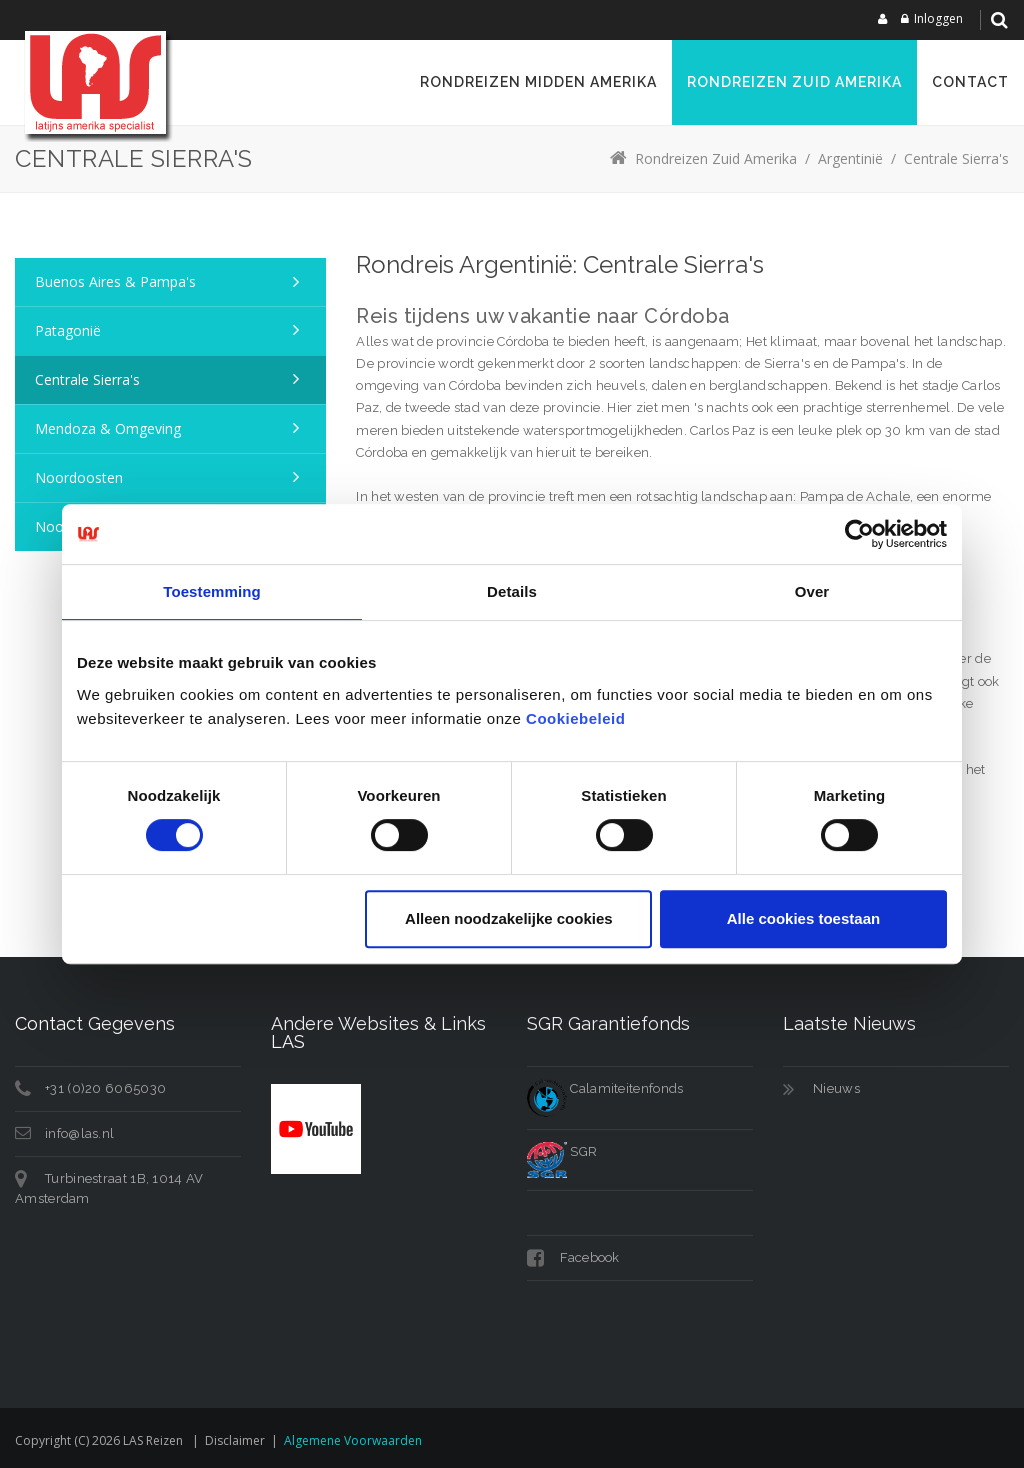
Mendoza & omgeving (108, 428)
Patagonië (68, 330)
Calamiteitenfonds (605, 1088)
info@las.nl (79, 1133)
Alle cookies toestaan (803, 918)
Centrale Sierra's (87, 379)
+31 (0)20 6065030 (105, 1088)
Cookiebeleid (575, 718)
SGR (562, 1151)
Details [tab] (512, 591)
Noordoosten (79, 477)
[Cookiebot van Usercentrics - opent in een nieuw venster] (859, 534)
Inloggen (938, 18)
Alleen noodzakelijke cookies (509, 918)
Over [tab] (812, 591)
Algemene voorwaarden (353, 1440)
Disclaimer (235, 1440)
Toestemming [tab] (212, 591)
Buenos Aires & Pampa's (115, 281)
